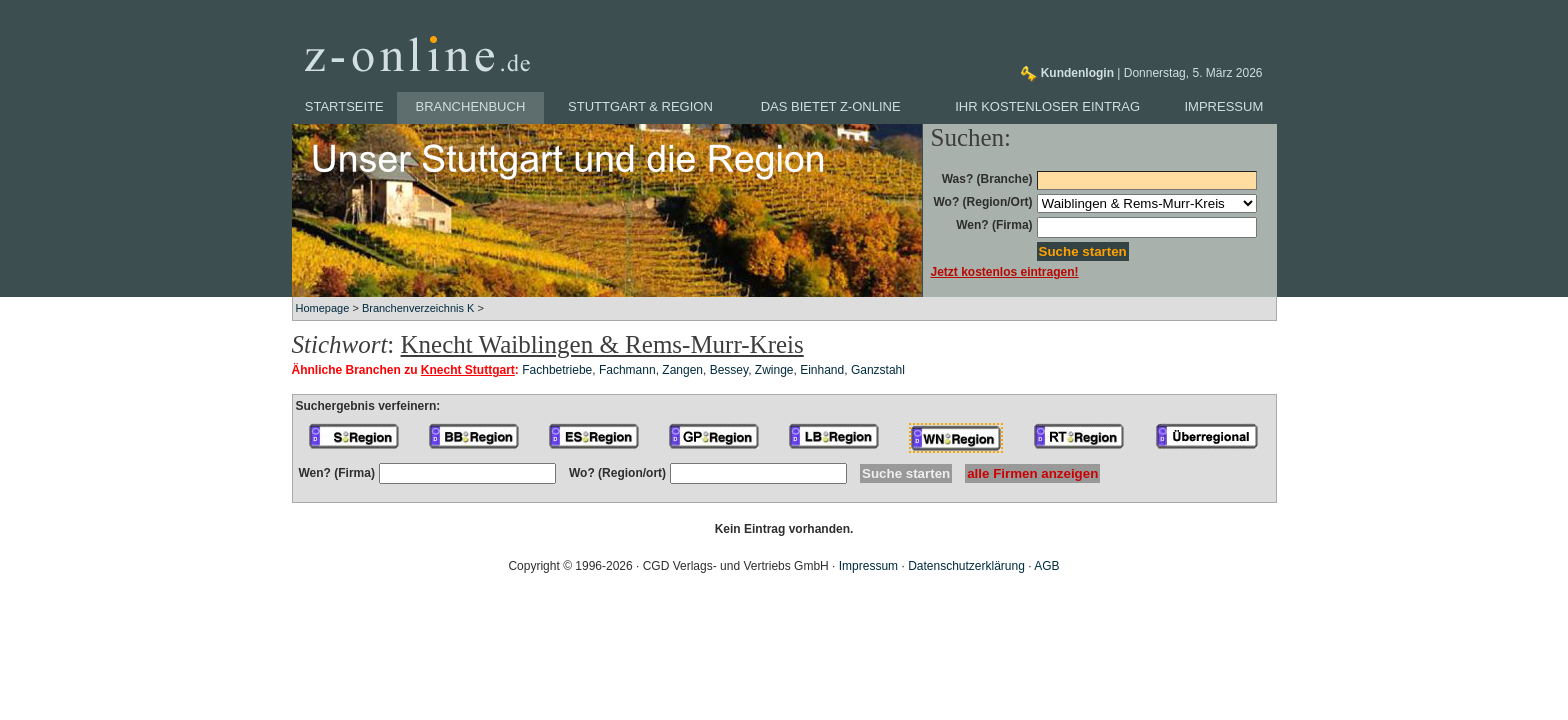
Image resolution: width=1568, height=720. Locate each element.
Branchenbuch (471, 106)
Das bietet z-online (831, 106)
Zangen (682, 370)
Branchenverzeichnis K (418, 308)
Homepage (323, 308)
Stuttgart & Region (640, 106)
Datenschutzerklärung (966, 566)
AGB (1046, 566)
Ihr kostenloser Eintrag (1047, 106)
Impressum (1224, 106)
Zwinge (774, 370)
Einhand (822, 370)
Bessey (729, 370)
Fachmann (627, 370)
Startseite (344, 106)
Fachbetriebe (557, 370)
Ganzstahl (878, 370)
